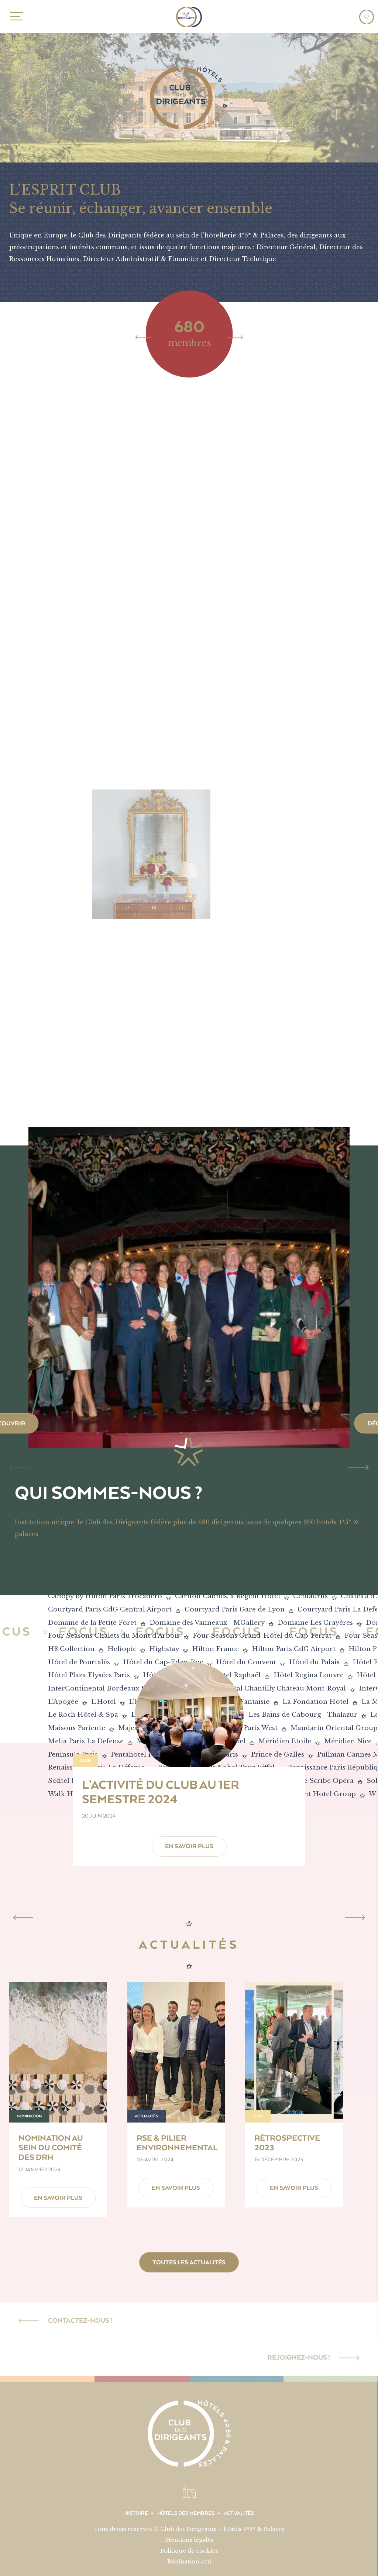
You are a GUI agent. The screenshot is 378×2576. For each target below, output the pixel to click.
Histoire (136, 2513)
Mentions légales (189, 2539)
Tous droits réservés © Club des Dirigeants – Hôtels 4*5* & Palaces (189, 2528)
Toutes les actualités (189, 2262)
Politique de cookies (189, 2550)
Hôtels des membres (185, 2513)
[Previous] (143, 336)
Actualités (239, 2513)
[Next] (235, 336)
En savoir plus (189, 1846)
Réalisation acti (189, 2561)
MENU (15, 16)
